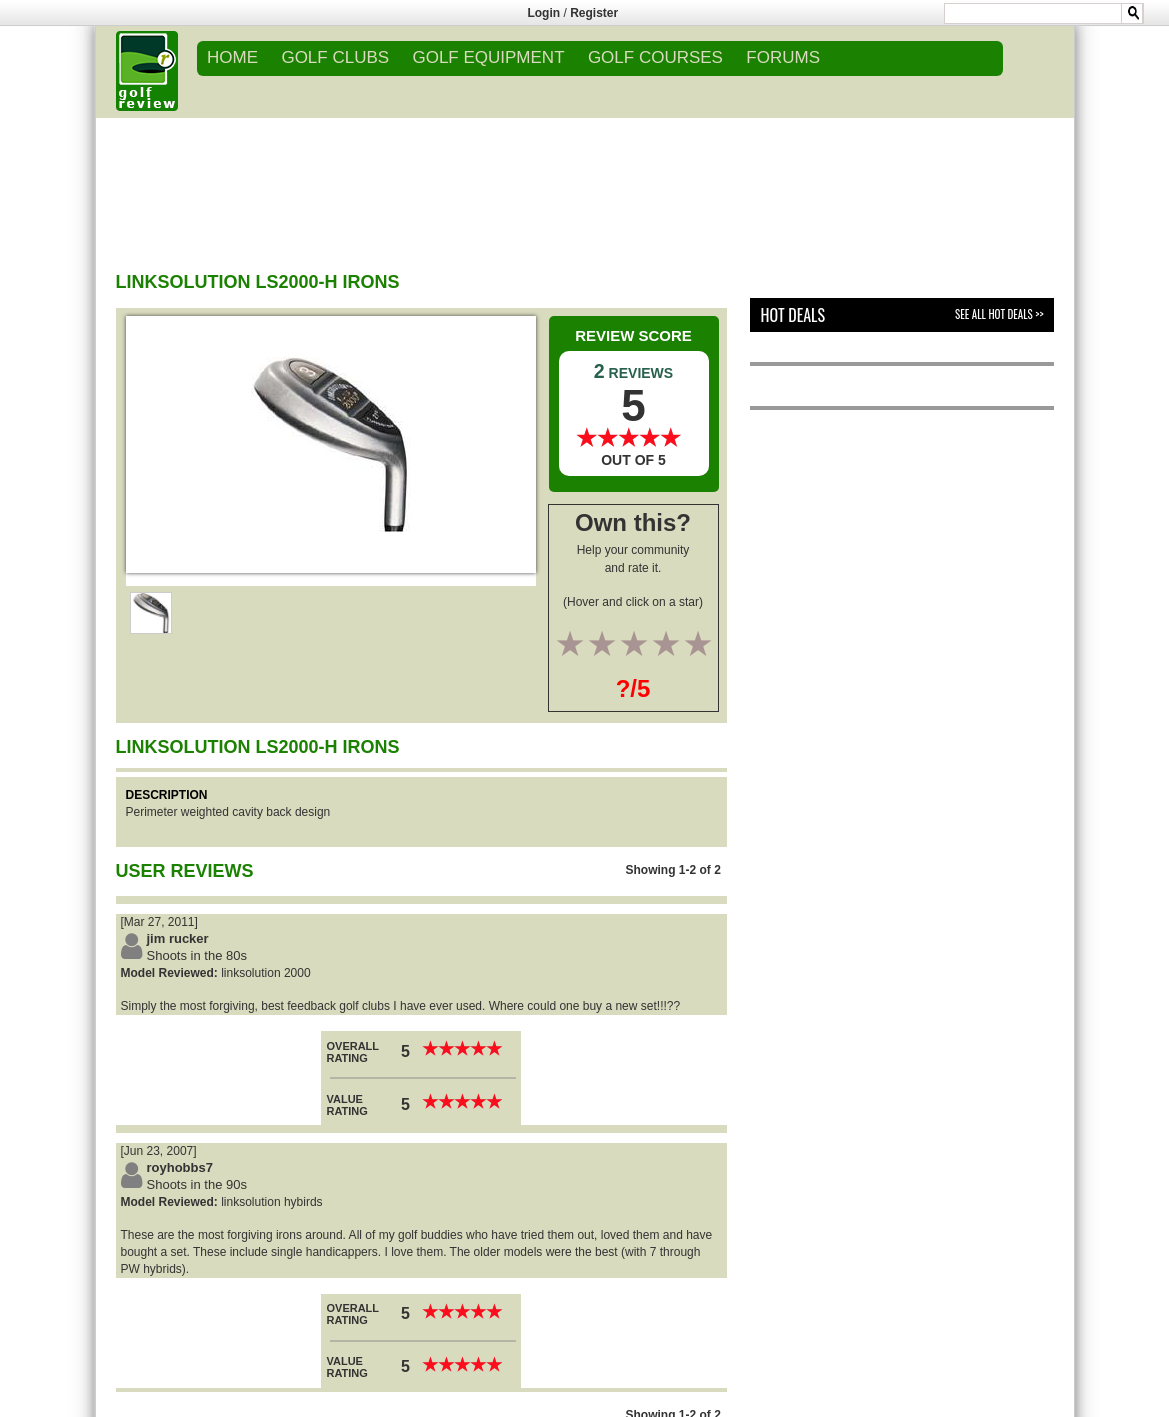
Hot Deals (792, 315)
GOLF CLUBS (335, 57)
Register (594, 13)
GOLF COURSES (655, 57)
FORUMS (783, 57)
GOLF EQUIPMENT (488, 57)
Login (543, 13)
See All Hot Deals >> (999, 314)
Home (232, 57)
